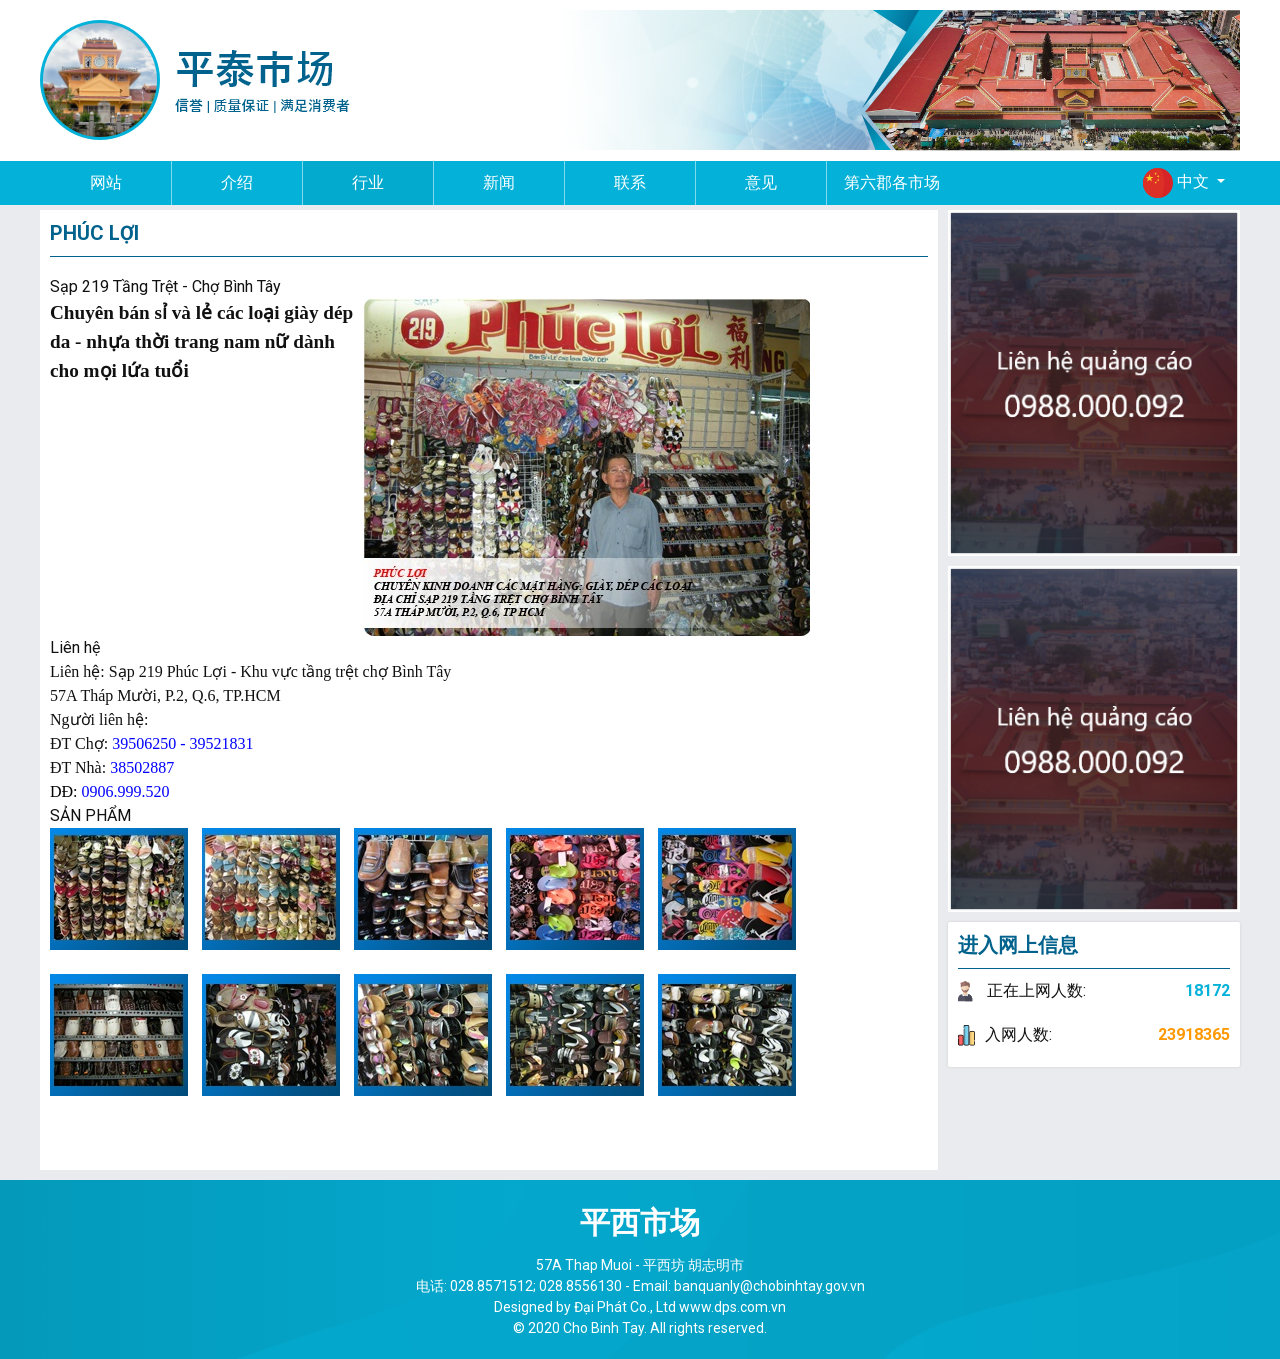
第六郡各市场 (892, 182)
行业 (368, 182)
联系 (630, 182)
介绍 (237, 182)
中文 (1178, 183)
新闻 (499, 182)
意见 (761, 182)
